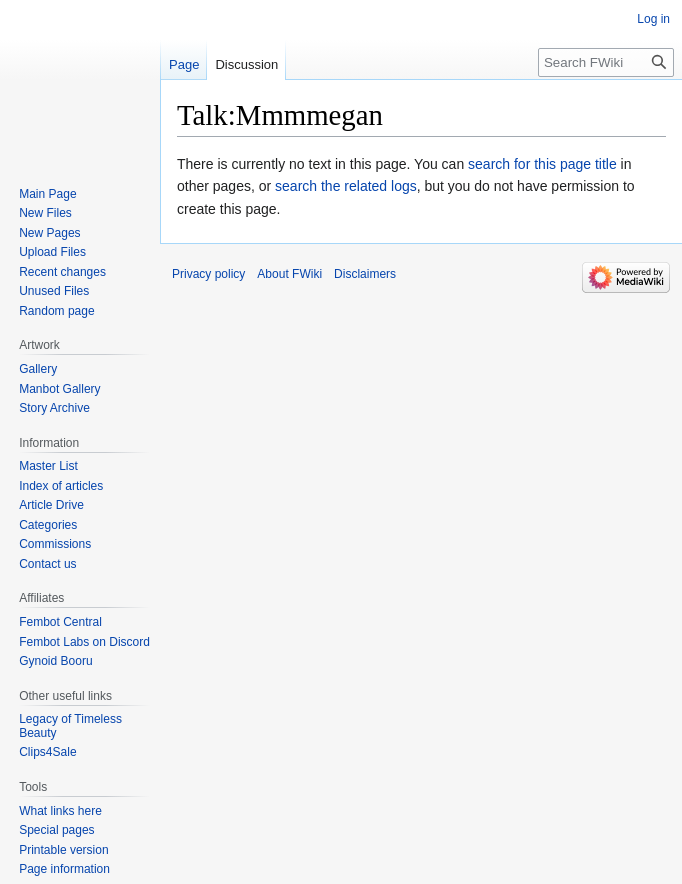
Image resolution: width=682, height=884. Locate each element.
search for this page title (542, 164)
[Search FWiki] (606, 62)
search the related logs (346, 186)
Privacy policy (208, 274)
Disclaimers (365, 274)
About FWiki (289, 274)
